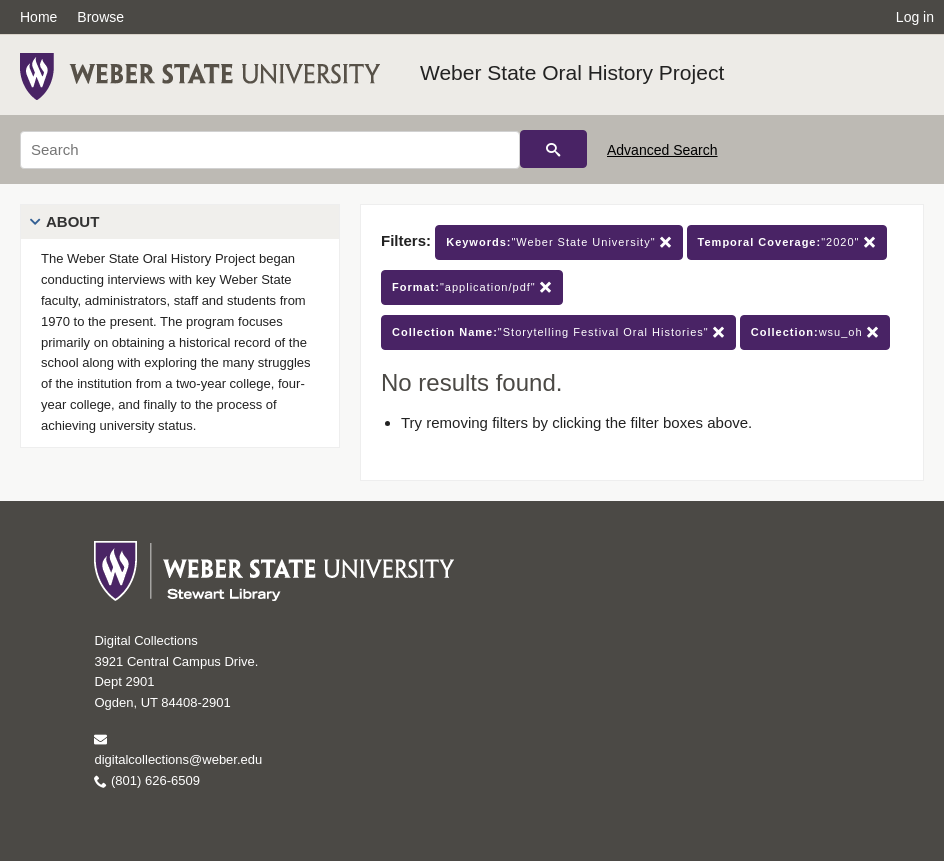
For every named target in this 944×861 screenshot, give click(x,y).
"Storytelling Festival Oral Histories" (558, 332)
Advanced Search (662, 150)
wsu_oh (815, 332)
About (72, 221)
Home (38, 17)
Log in (915, 17)
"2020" (787, 242)
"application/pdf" (472, 287)
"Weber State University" (558, 242)
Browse (100, 17)
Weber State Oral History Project (572, 72)
